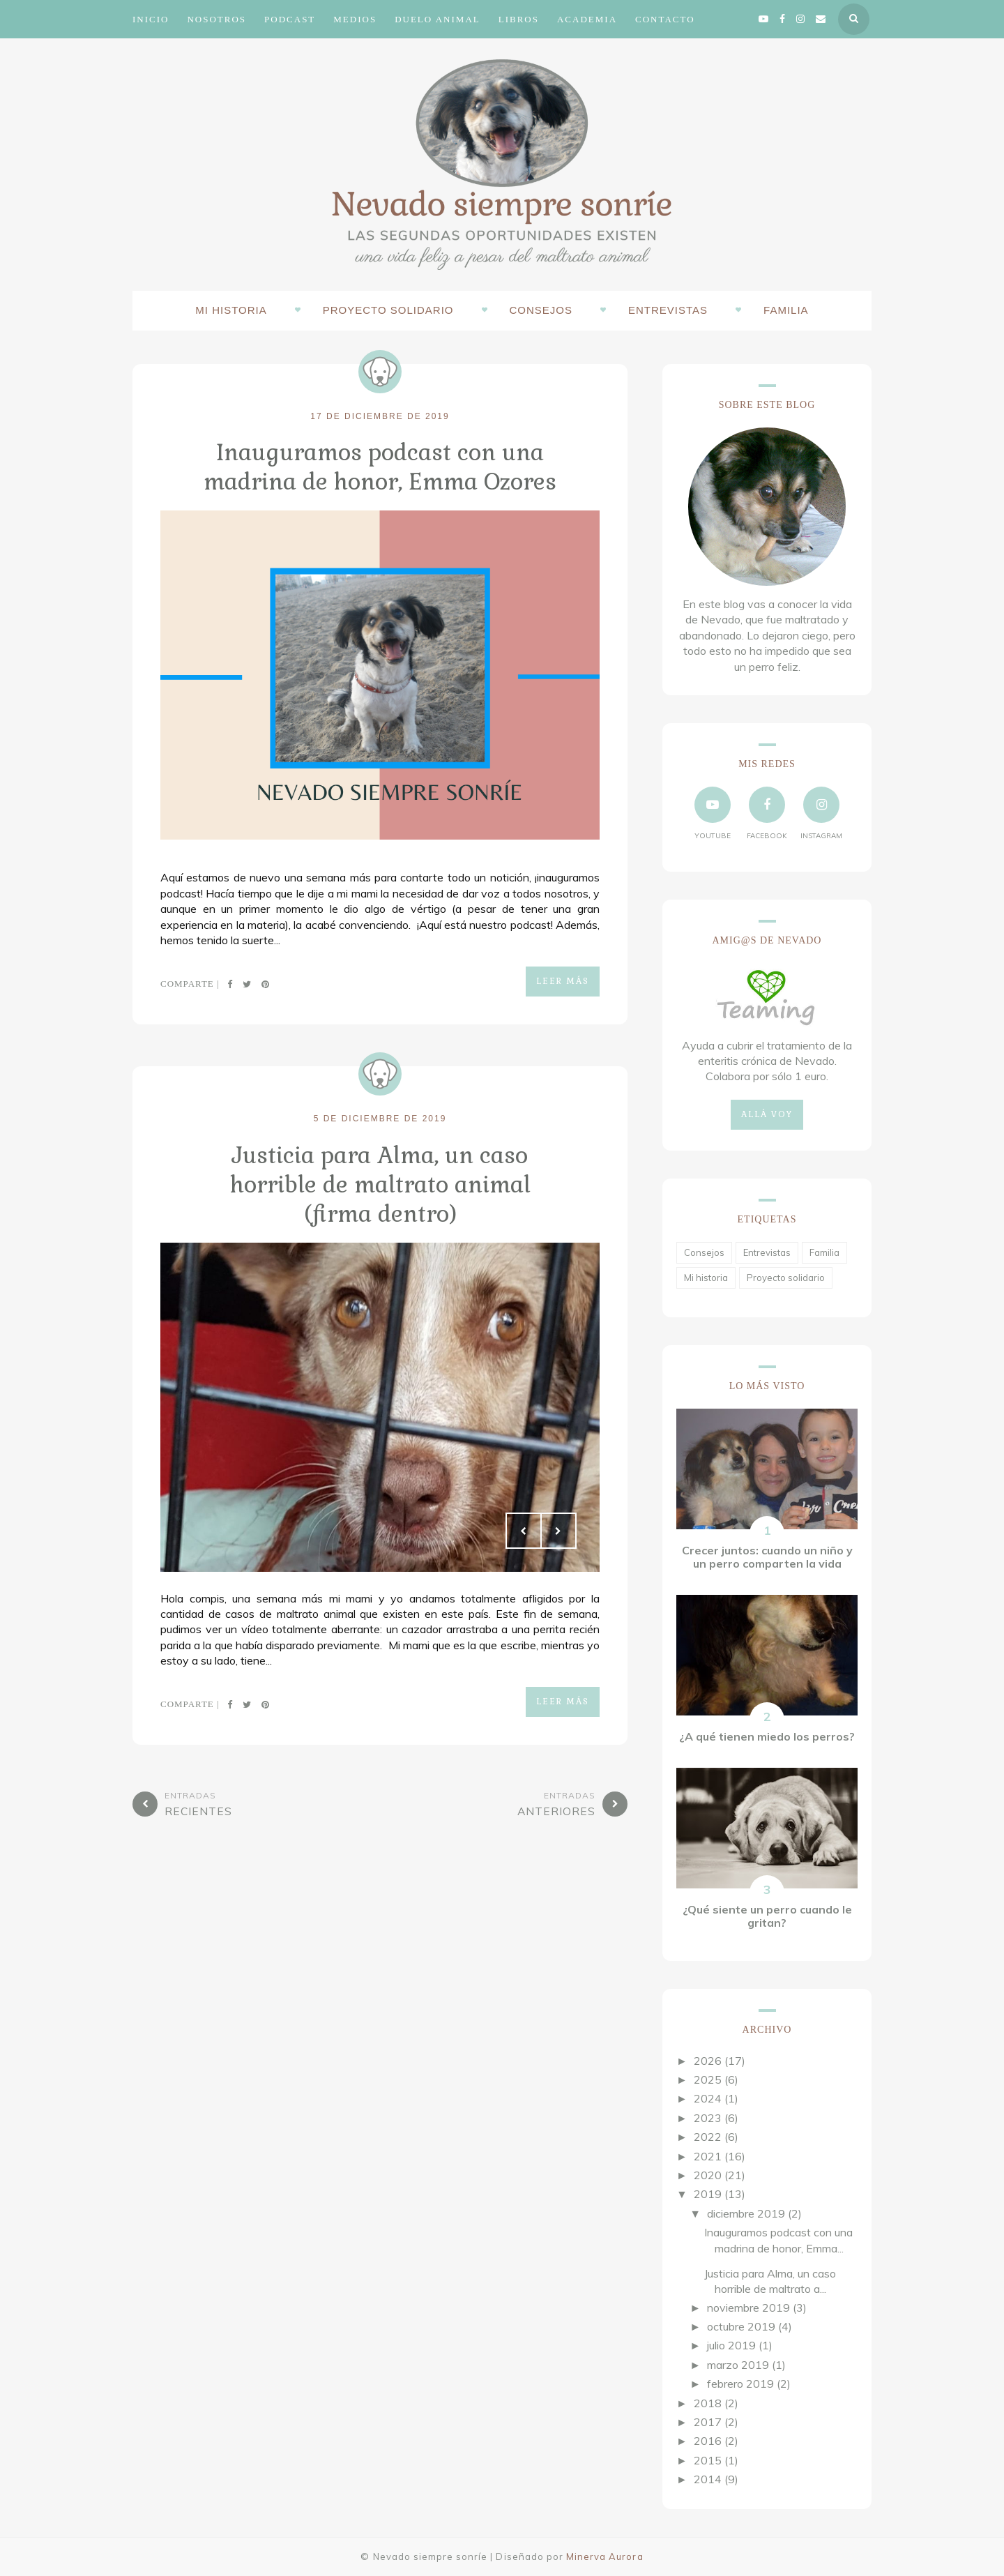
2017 (708, 2422)
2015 (708, 2460)
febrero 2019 (740, 2384)
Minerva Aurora (605, 2556)
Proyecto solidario (388, 310)
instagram (821, 813)
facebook (767, 813)
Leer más (562, 979)
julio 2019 (731, 2345)
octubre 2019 (741, 2326)
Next (558, 1526)
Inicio (150, 19)
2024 (708, 2098)
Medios (354, 19)
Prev (523, 1526)
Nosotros (216, 19)
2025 (708, 2079)
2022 (708, 2137)
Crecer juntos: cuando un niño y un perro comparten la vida (767, 1556)
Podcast (289, 19)
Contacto (665, 19)
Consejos (541, 310)
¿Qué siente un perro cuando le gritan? (767, 1916)
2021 (708, 2156)
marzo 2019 (738, 2365)
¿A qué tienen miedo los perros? (767, 1736)
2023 (708, 2118)
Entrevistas (668, 310)
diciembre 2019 (746, 2213)
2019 (708, 2194)
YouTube (712, 813)
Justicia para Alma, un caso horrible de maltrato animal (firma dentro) (380, 1181)
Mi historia (230, 310)
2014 (708, 2479)
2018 (708, 2403)
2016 (708, 2441)
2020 (708, 2175)
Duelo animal (437, 19)
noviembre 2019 (748, 2307)
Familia (786, 310)
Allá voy (767, 1114)
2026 (708, 2061)
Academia (587, 19)
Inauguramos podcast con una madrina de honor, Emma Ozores (380, 465)
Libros (519, 19)
